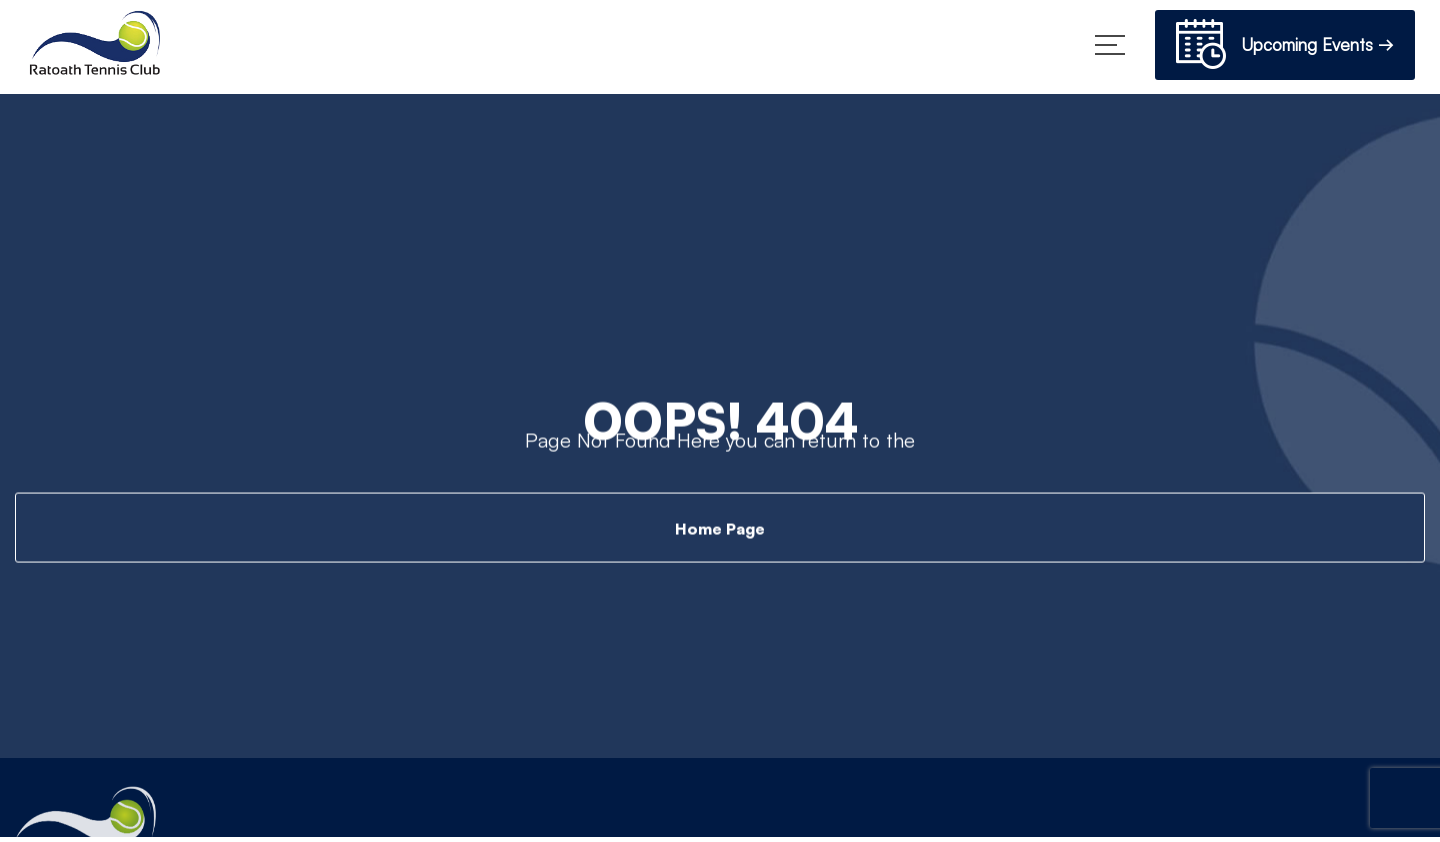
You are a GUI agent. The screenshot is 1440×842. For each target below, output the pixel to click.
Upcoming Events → (1285, 47)
